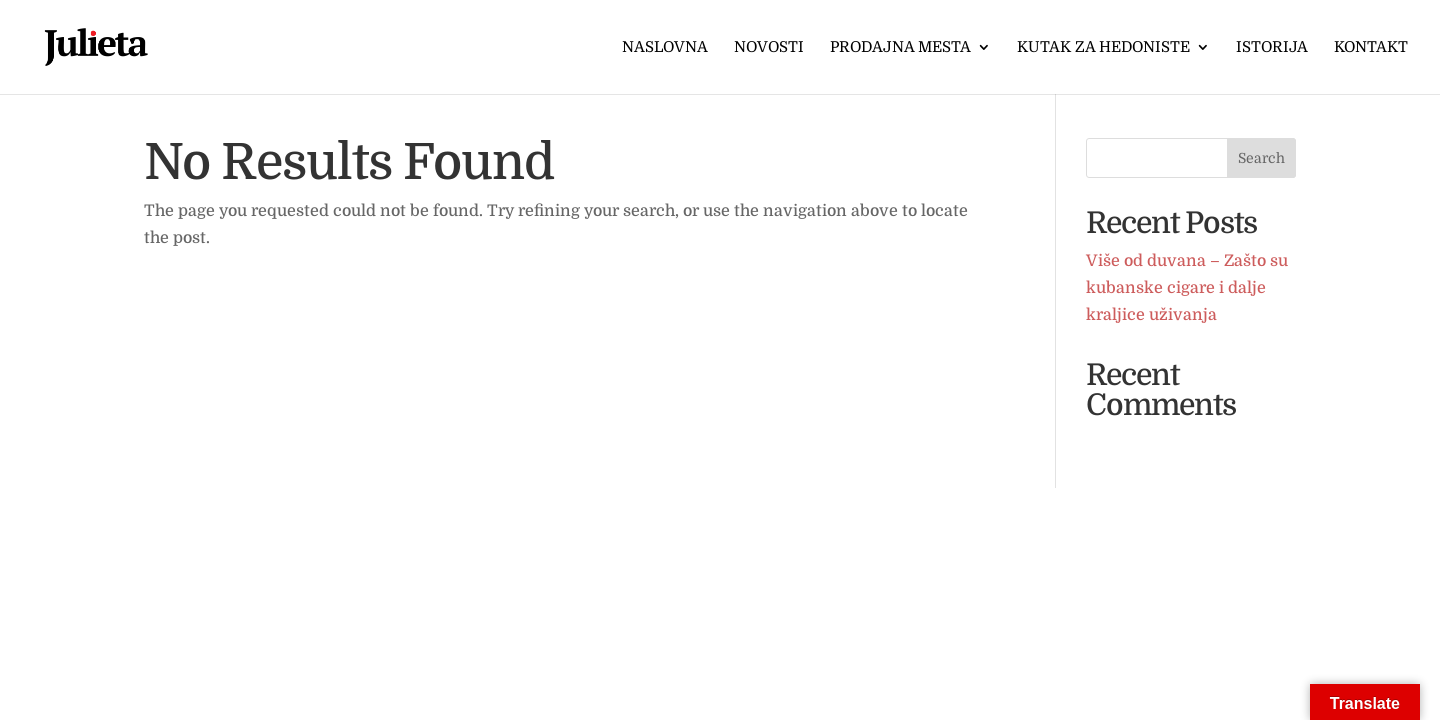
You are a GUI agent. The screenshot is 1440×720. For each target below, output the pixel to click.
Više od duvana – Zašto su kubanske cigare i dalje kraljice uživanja (1187, 288)
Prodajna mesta (900, 48)
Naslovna (665, 48)
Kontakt (1371, 48)
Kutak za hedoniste (1103, 48)
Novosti (769, 48)
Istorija (1272, 48)
